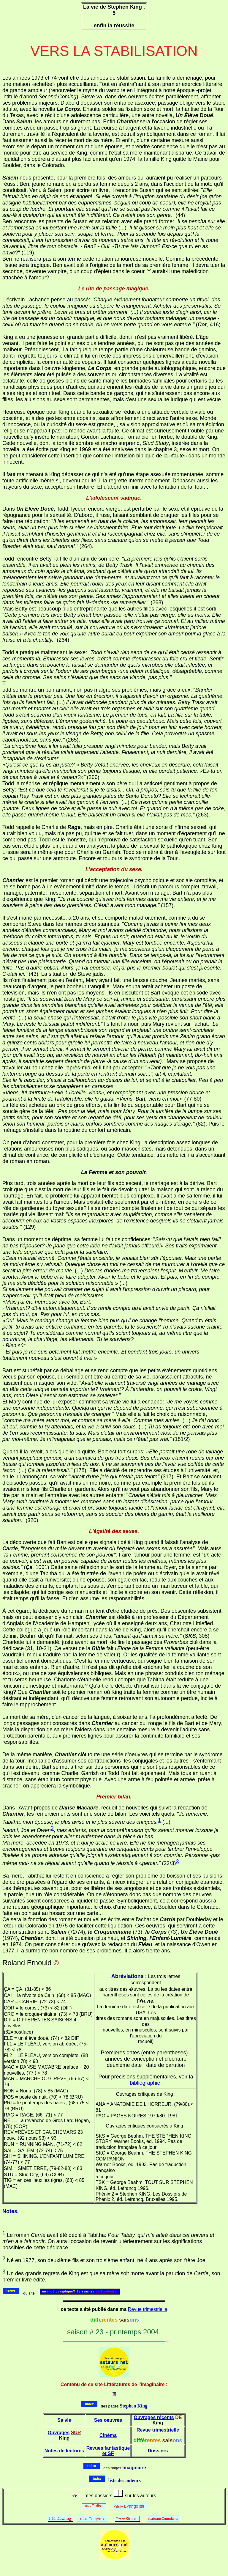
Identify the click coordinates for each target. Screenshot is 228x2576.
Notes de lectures (64, 2450)
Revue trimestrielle (147, 2309)
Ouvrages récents (154, 2417)
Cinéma (108, 2435)
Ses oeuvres (108, 2420)
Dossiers (158, 2450)
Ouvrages (58, 2432)
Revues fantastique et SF (108, 2451)
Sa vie (64, 2420)
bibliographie (145, 2083)
